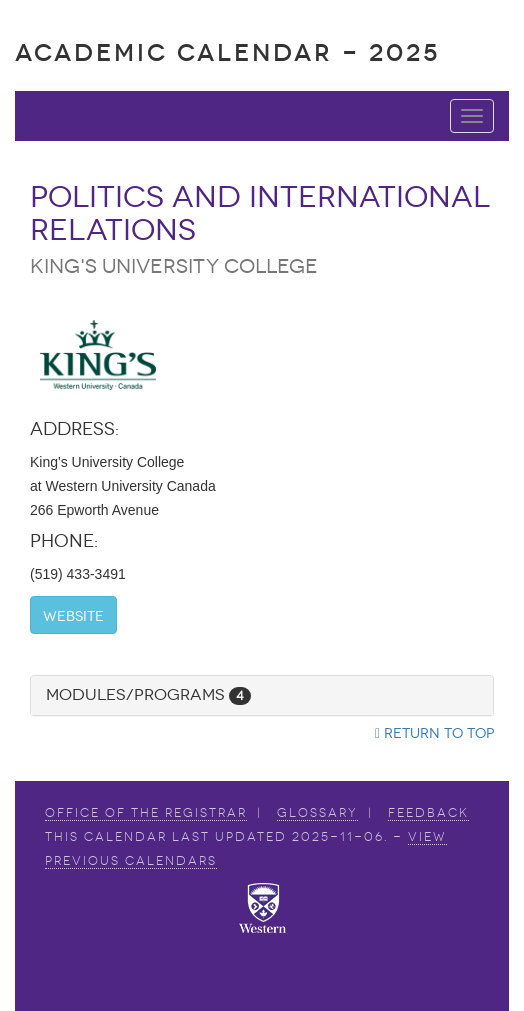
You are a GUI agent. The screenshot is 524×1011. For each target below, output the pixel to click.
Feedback (428, 813)
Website (73, 616)
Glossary (317, 813)
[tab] (262, 695)
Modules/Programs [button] (148, 694)
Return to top (434, 733)
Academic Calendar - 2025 (227, 52)
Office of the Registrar (146, 813)
